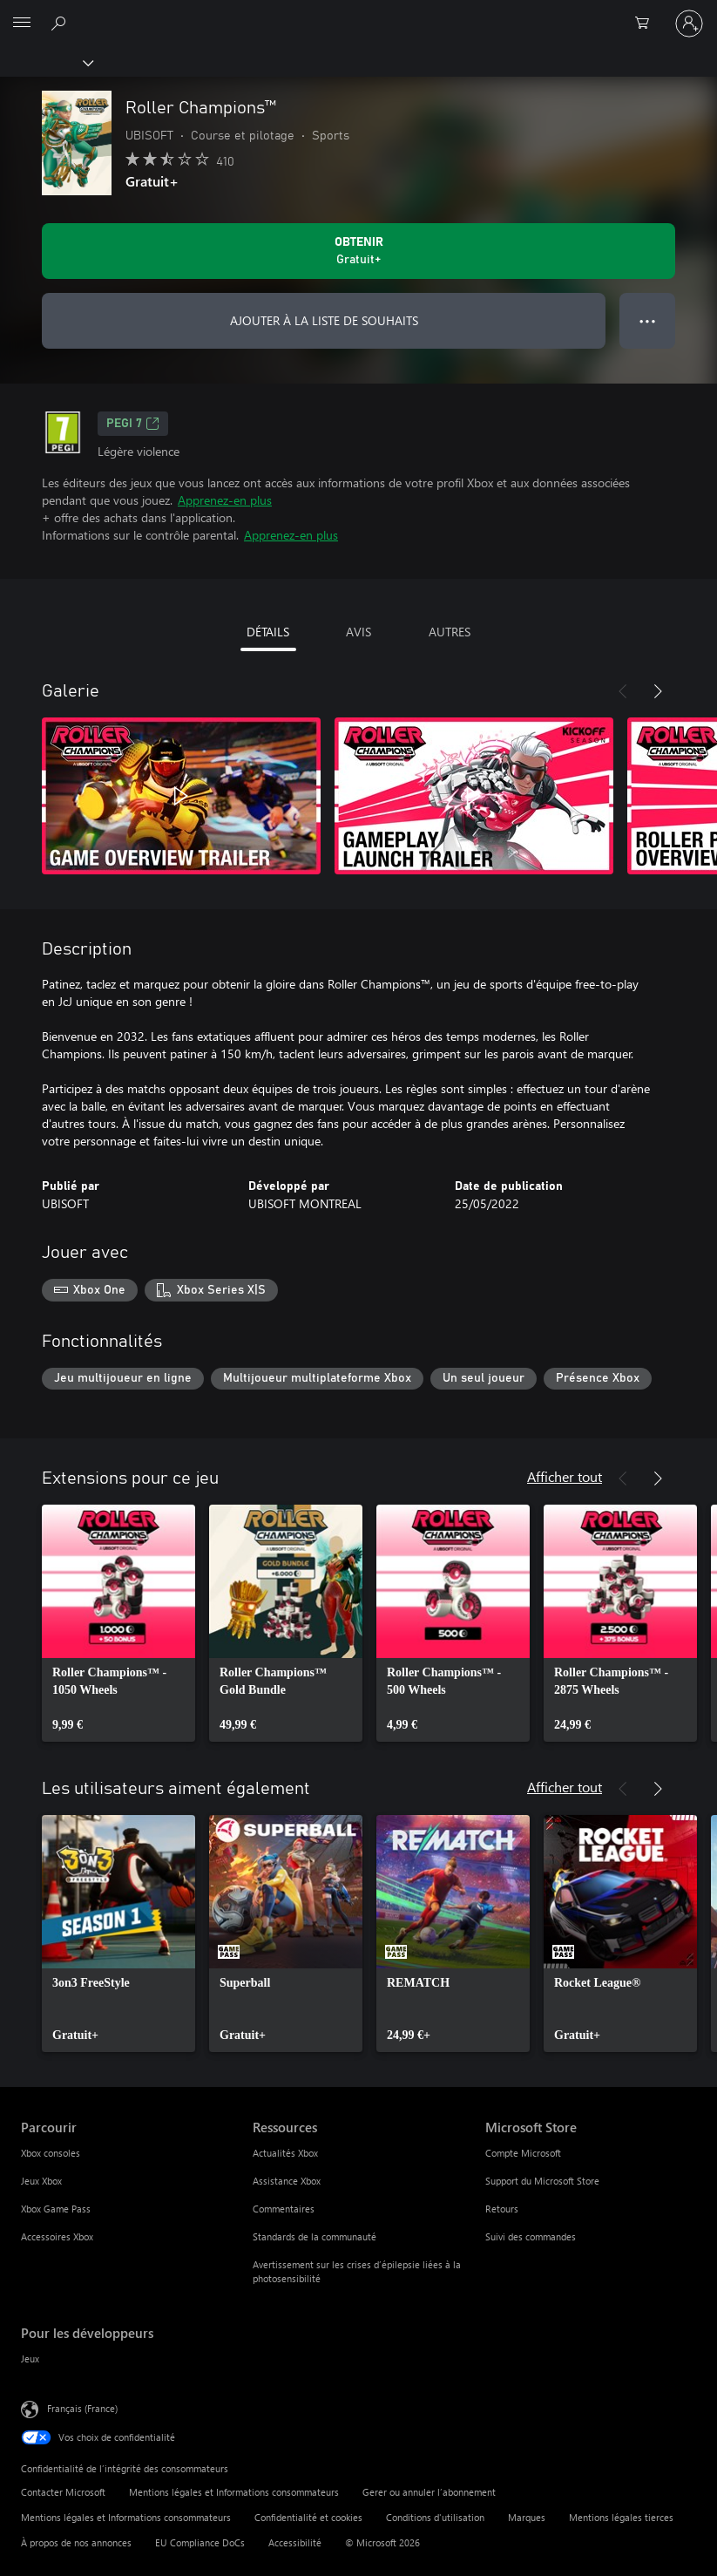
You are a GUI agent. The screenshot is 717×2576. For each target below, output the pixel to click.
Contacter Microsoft (63, 2492)
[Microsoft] (358, 13)
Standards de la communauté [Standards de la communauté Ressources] (314, 2236)
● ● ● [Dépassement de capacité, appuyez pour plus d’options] (647, 320)
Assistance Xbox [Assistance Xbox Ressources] (287, 2180)
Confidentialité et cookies (308, 2517)
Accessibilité (294, 2542)
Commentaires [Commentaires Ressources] (284, 2208)
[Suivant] (657, 691)
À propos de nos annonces (76, 2542)
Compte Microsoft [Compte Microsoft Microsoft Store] (523, 2152)
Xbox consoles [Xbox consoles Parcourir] (50, 2152)
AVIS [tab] (358, 631)
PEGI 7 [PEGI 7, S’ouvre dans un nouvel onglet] (132, 424)
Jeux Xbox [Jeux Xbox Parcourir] (41, 2180)
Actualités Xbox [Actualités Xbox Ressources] (285, 2152)
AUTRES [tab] (449, 631)
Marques (526, 2517)
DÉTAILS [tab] (268, 631)
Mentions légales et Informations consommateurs (234, 2492)
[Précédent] (622, 691)
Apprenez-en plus (225, 500)
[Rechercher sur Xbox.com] (61, 23)
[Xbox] (45, 62)
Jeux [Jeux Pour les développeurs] (30, 2358)
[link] (118, 1623)
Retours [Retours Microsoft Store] (501, 2208)
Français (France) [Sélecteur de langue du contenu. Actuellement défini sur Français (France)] (82, 2408)
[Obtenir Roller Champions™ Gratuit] (358, 251)
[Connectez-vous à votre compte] (689, 23)
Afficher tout (564, 1476)
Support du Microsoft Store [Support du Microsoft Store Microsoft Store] (542, 2180)
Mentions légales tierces (621, 2517)
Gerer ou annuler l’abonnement (429, 2492)
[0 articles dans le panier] (647, 23)
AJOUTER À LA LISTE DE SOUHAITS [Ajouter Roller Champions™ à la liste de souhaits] (324, 320)
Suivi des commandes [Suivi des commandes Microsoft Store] (530, 2236)
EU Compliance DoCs (200, 2542)
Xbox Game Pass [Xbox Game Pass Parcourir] (56, 2208)
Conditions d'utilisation (435, 2517)
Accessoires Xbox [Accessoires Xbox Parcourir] (57, 2236)
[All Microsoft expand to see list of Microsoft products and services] (22, 23)
